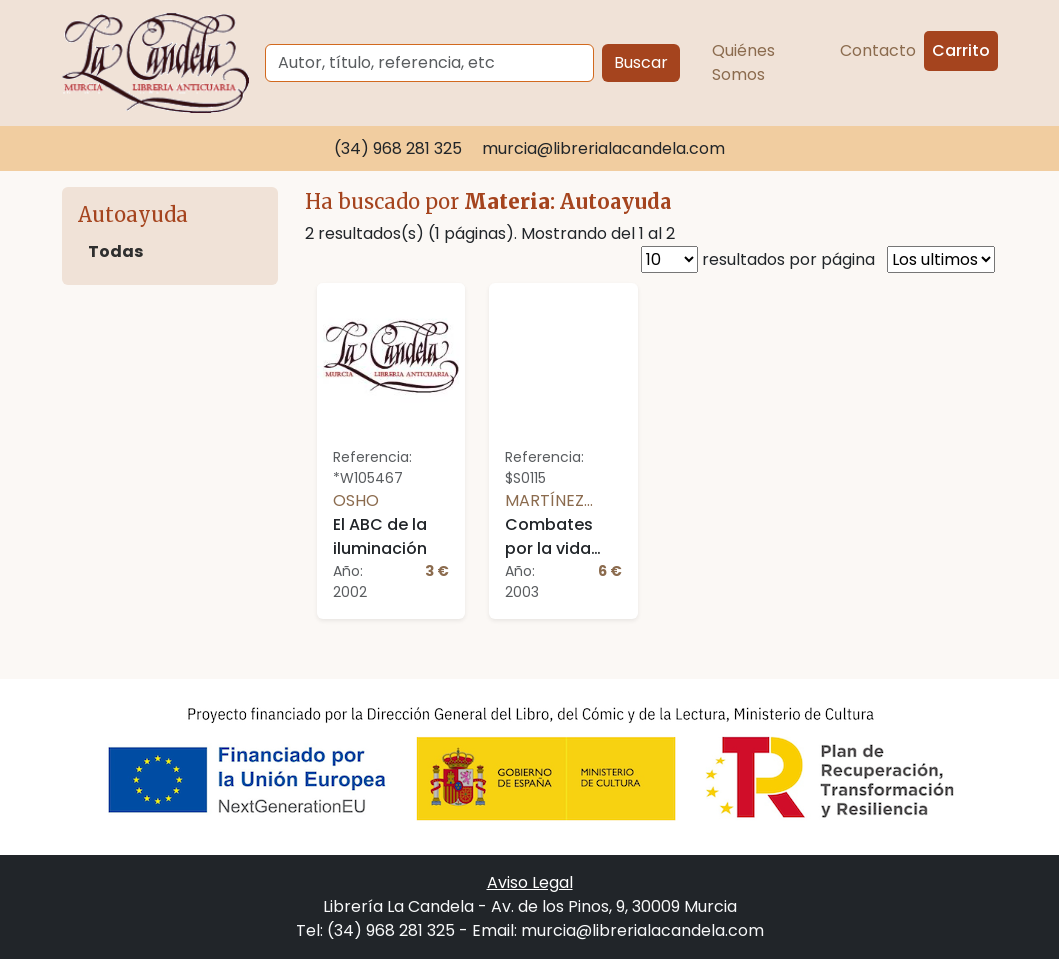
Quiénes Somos (743, 62)
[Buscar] (429, 63)
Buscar (641, 62)
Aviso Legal (530, 882)
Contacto (878, 50)
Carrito (961, 50)
